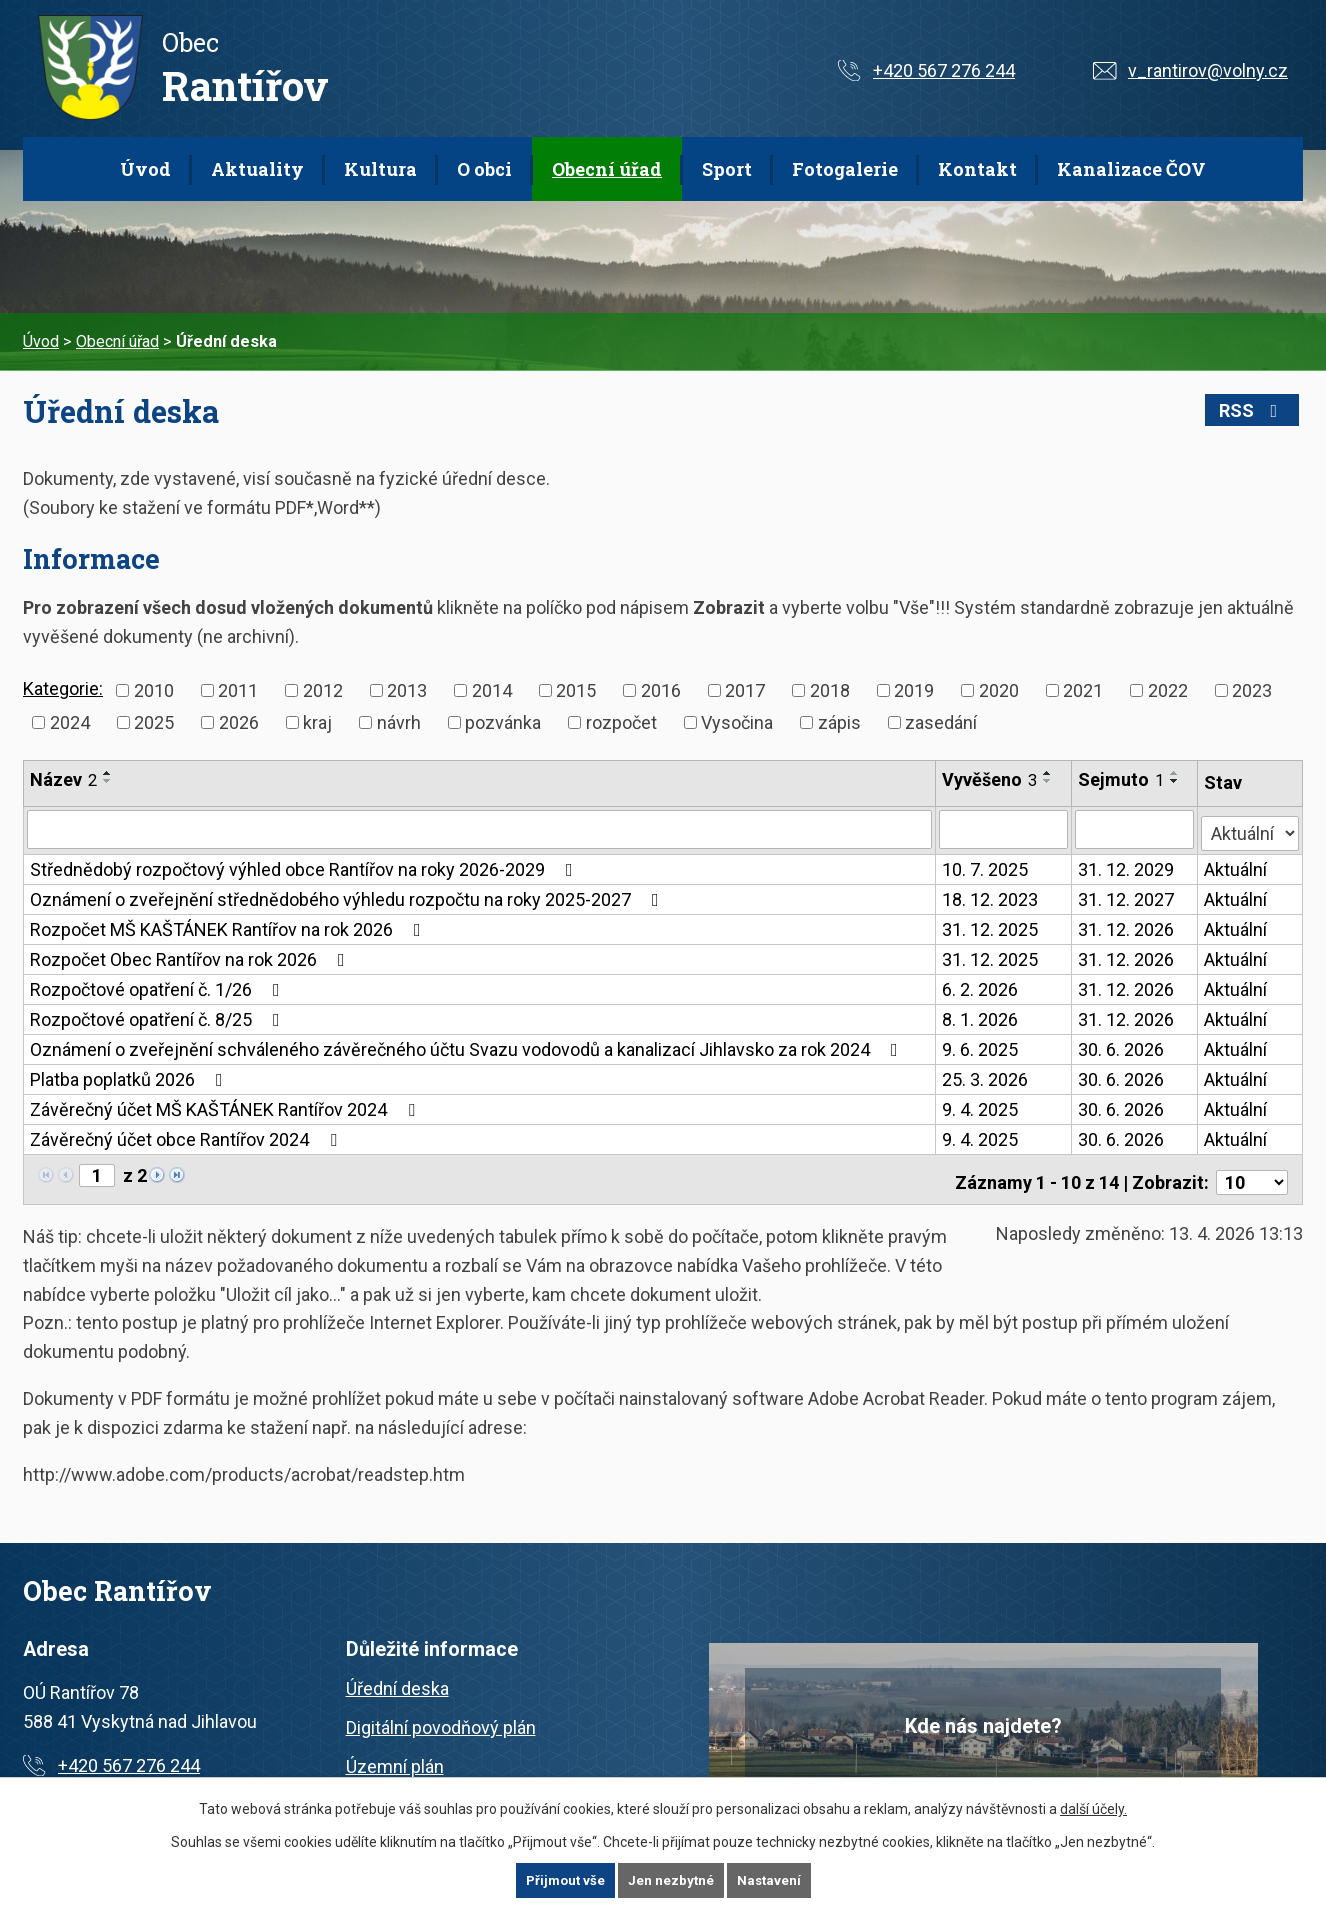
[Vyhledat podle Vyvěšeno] (1004, 829)
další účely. (1093, 1808)
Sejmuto (1122, 779)
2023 (1252, 690)
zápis (839, 722)
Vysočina (737, 722)
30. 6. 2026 (1122, 1046)
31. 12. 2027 (1127, 896)
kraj (317, 722)
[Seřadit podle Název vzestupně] (108, 773)
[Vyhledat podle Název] (480, 829)
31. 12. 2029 (1127, 866)
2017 (745, 690)
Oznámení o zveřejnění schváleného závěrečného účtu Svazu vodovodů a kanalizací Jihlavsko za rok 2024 (468, 1046)
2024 (70, 722)
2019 (914, 690)
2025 (154, 722)
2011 (238, 690)
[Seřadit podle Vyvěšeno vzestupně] (1049, 773)
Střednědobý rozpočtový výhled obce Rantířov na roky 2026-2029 (305, 866)
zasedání (941, 722)
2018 (830, 690)
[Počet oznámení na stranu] (1252, 1173)
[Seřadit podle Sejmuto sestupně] (1176, 781)
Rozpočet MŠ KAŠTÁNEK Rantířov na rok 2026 (229, 926)
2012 (323, 690)
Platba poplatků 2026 (130, 1076)
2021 (1083, 690)
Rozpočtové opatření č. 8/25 (159, 1016)
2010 (154, 690)
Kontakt (977, 169)
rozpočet (621, 722)
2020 (999, 690)
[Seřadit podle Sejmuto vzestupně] (1176, 773)
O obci (484, 169)
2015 (576, 690)
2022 (1168, 690)
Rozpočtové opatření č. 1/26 (159, 986)
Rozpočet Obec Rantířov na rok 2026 (191, 956)
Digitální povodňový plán (441, 1718)
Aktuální (1236, 866)
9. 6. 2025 (981, 1046)
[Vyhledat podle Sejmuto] (1135, 829)
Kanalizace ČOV (1131, 169)
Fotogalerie (845, 169)
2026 (239, 722)
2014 (492, 690)
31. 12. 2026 (1127, 926)
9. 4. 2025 (981, 1106)
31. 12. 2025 (991, 926)
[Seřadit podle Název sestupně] (108, 781)
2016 (661, 690)
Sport (727, 169)
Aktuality (257, 169)
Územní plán (395, 1757)
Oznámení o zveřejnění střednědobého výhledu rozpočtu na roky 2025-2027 (348, 896)
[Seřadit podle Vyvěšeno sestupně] (1049, 781)
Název (63, 779)
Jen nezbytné (671, 1880)
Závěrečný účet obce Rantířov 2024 (187, 1136)
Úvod (145, 169)
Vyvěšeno (990, 779)
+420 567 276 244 (944, 70)
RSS (1259, 410)
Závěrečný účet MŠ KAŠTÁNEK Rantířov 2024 (226, 1106)
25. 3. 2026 (986, 1076)
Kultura (380, 169)
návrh (399, 722)
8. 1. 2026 (981, 1016)
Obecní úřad (607, 169)
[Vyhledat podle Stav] (1250, 827)
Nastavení (771, 1880)
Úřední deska (397, 1679)
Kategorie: (63, 688)
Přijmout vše (563, 1880)
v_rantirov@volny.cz (1208, 70)
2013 (407, 690)
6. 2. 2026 (981, 986)
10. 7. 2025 (986, 866)
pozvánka (503, 722)
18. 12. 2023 (991, 896)
